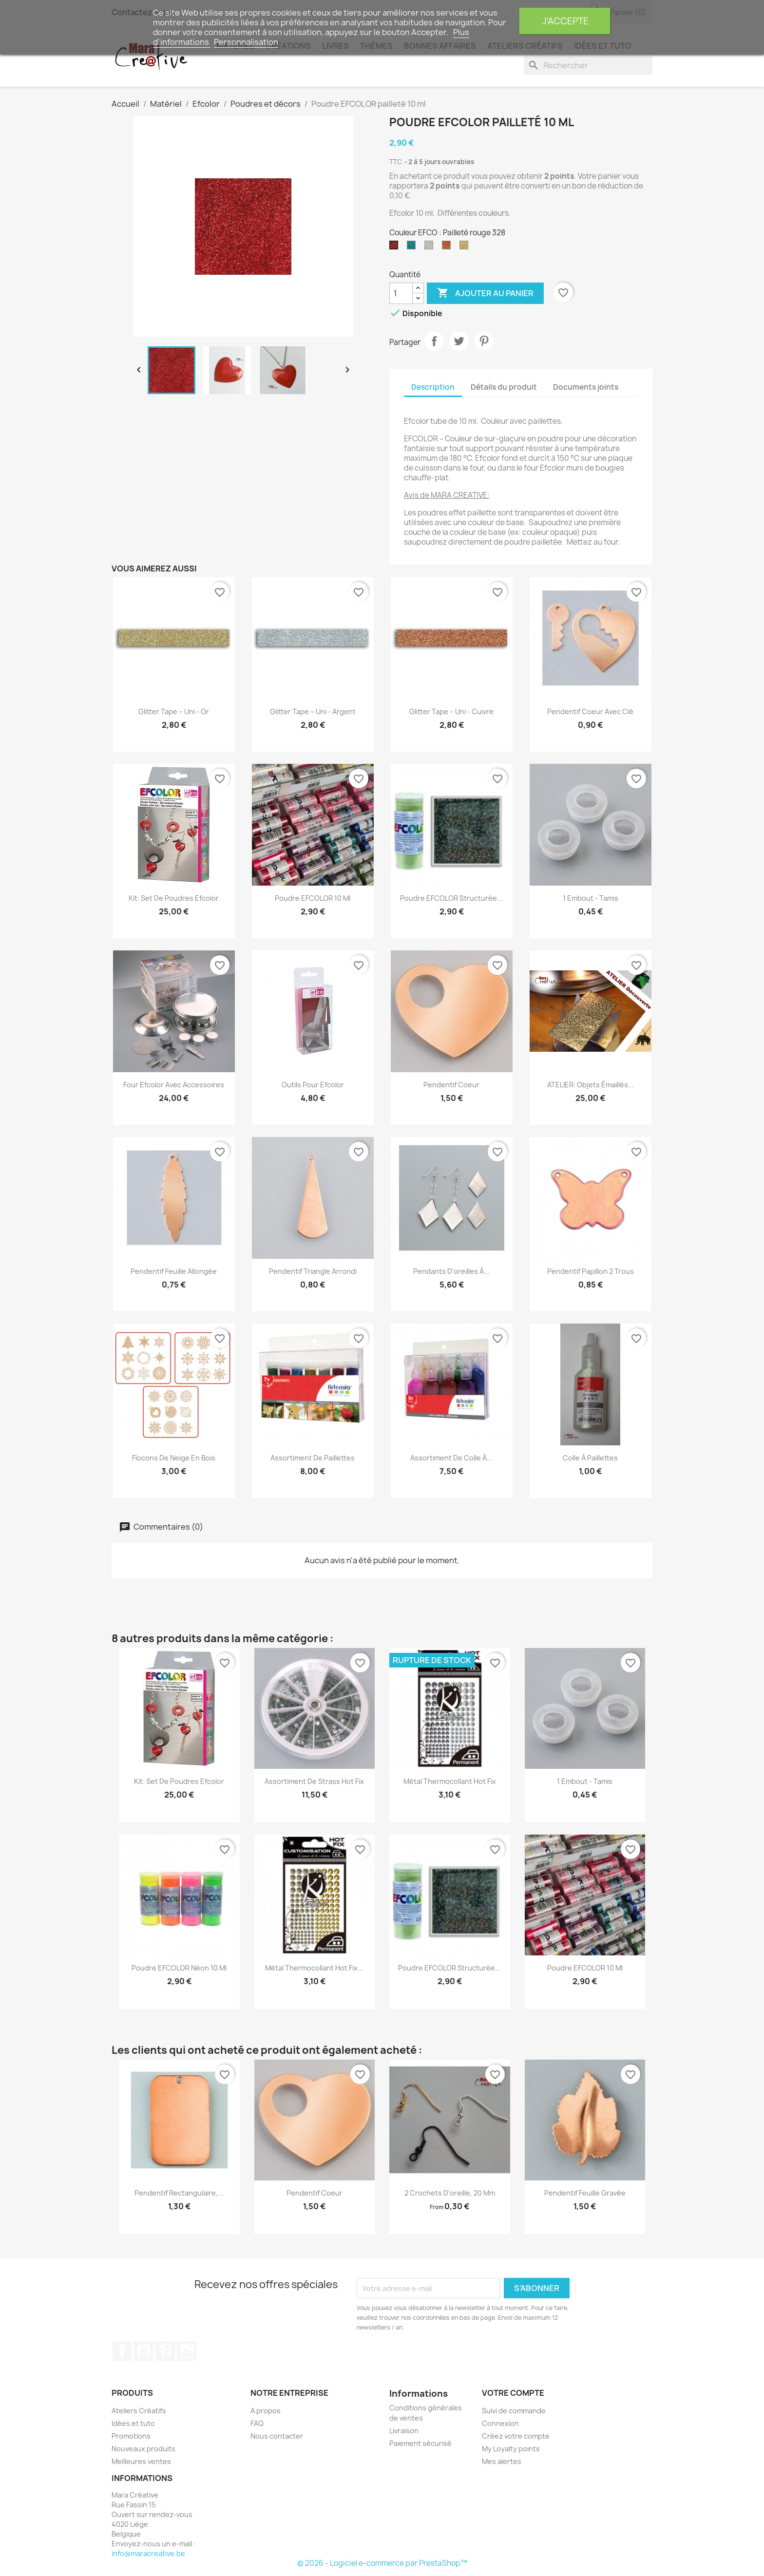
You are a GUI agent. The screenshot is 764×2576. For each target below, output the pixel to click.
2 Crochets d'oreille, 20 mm (449, 2192)
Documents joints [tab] (585, 387)
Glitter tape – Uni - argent (313, 711)
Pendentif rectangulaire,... (179, 2192)
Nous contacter (276, 2436)
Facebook (122, 2351)
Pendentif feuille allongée (174, 1271)
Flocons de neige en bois (173, 1457)
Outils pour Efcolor (313, 1084)
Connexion (500, 2423)
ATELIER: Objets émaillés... (590, 1084)
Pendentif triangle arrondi (313, 1271)
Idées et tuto (133, 2423)
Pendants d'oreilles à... (451, 1271)
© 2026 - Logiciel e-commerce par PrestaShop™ (382, 2563)
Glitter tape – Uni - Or (173, 711)
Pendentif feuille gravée (585, 2192)
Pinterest (484, 341)
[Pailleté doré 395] (465, 247)
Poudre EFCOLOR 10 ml (312, 898)
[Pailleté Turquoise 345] (413, 247)
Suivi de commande (514, 2410)
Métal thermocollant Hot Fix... (314, 1967)
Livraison (404, 2430)
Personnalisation (246, 42)
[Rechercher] (588, 65)
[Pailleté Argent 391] (430, 247)
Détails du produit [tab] (504, 387)
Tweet (459, 341)
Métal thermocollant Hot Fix (449, 1781)
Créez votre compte (516, 2436)
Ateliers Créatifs (139, 2410)
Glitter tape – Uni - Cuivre (451, 711)
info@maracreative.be (148, 2553)
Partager (434, 341)
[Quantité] (401, 293)
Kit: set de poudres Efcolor (174, 898)
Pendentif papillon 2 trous (590, 1271)
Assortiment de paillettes (312, 1457)
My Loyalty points (511, 2448)
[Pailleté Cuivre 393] (448, 247)
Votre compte (513, 2392)
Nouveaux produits (143, 2448)
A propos (265, 2410)
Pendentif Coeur (451, 1084)
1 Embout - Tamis (590, 898)
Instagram (186, 2351)
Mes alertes (501, 2461)
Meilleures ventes (141, 2461)
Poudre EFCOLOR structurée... (451, 898)
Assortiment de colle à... (451, 1457)
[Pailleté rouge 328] (395, 247)
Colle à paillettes (590, 1457)
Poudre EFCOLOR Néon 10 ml (179, 1967)
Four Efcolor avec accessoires (173, 1084)
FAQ (257, 2423)
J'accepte (565, 21)
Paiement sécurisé (420, 2443)
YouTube (143, 2351)
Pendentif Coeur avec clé (590, 711)
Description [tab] (433, 387)
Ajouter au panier (485, 293)
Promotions (131, 2436)
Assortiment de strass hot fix (314, 1781)
